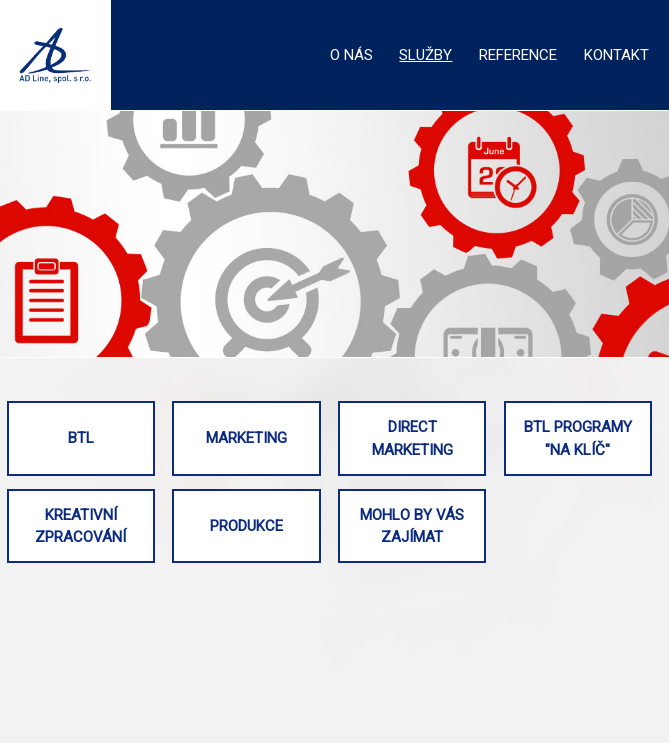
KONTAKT (616, 55)
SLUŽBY (425, 55)
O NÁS (351, 55)
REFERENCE (518, 55)
